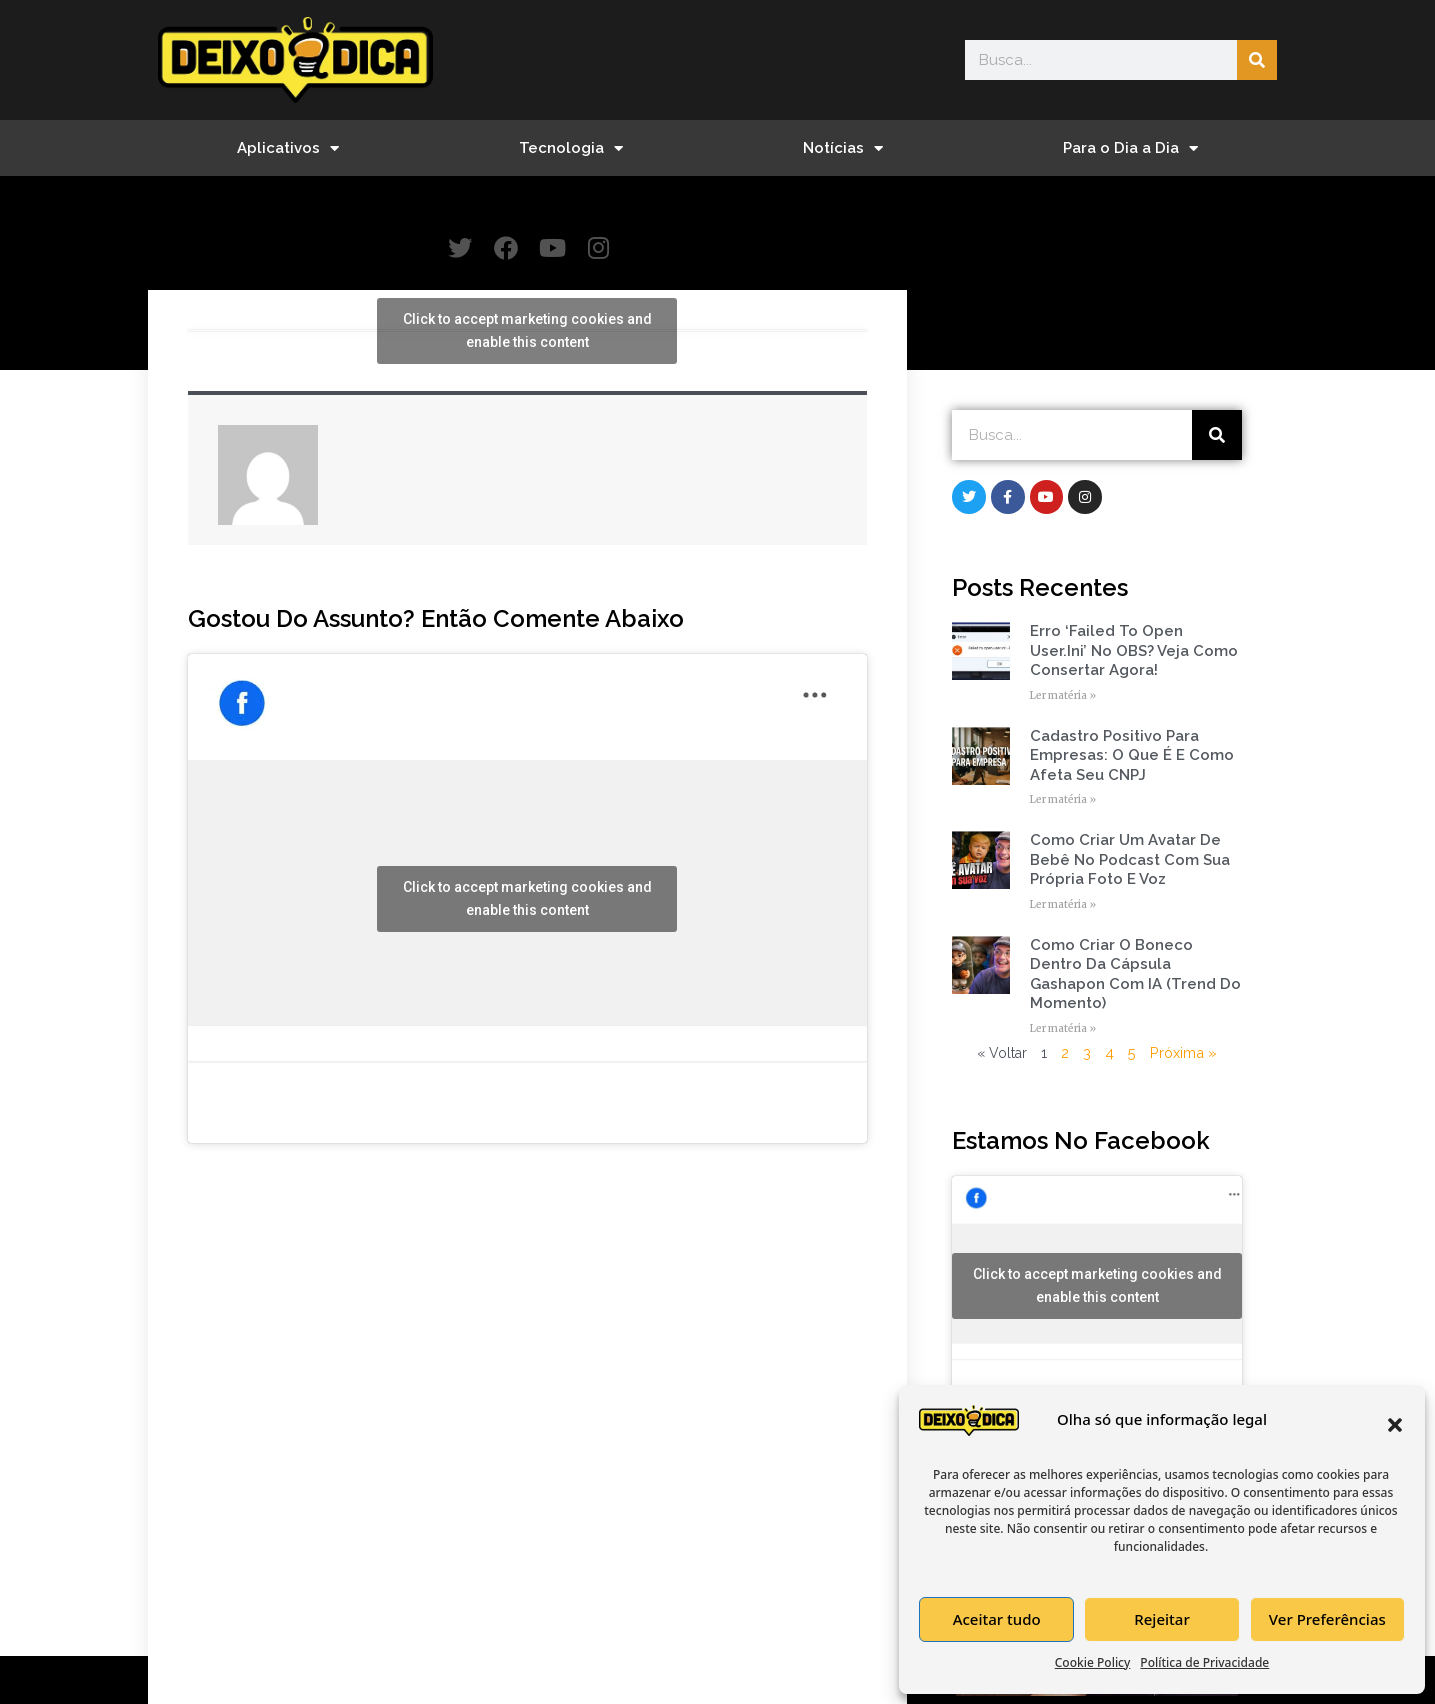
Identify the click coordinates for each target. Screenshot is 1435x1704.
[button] (1395, 1425)
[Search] (1257, 60)
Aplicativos (288, 148)
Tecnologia (571, 148)
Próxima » (1183, 1054)
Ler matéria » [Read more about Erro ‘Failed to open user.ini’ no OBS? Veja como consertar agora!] (1063, 696)
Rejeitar (1161, 1619)
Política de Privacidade (1204, 1662)
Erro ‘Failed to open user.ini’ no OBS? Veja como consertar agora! (1134, 651)
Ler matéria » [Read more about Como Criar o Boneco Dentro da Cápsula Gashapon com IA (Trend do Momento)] (1063, 1029)
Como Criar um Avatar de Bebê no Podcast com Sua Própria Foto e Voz (1130, 860)
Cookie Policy (1093, 1662)
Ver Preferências (1327, 1619)
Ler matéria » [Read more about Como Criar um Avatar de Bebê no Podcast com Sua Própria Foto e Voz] (1063, 905)
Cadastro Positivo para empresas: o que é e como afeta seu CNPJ (1132, 756)
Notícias (843, 148)
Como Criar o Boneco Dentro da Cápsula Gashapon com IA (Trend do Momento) (1135, 975)
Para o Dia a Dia (1130, 148)
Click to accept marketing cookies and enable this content (527, 331)
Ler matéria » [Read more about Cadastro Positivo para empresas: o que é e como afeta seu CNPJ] (1063, 800)
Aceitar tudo (997, 1619)
